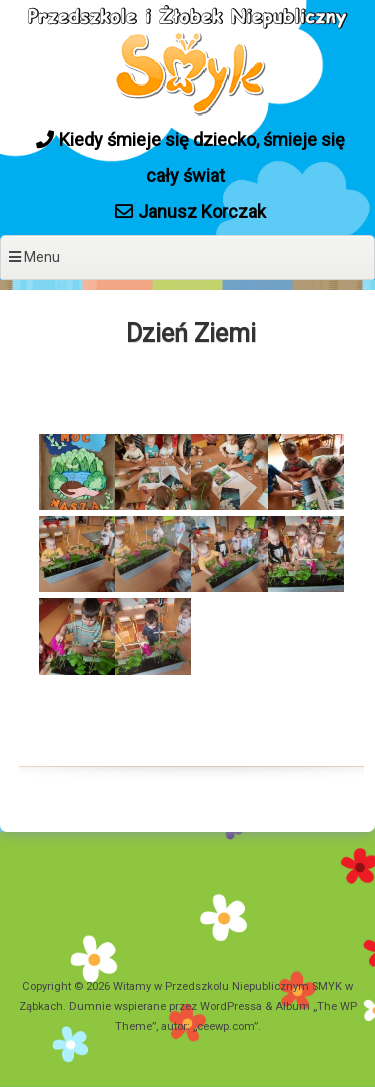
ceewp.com (225, 1026)
